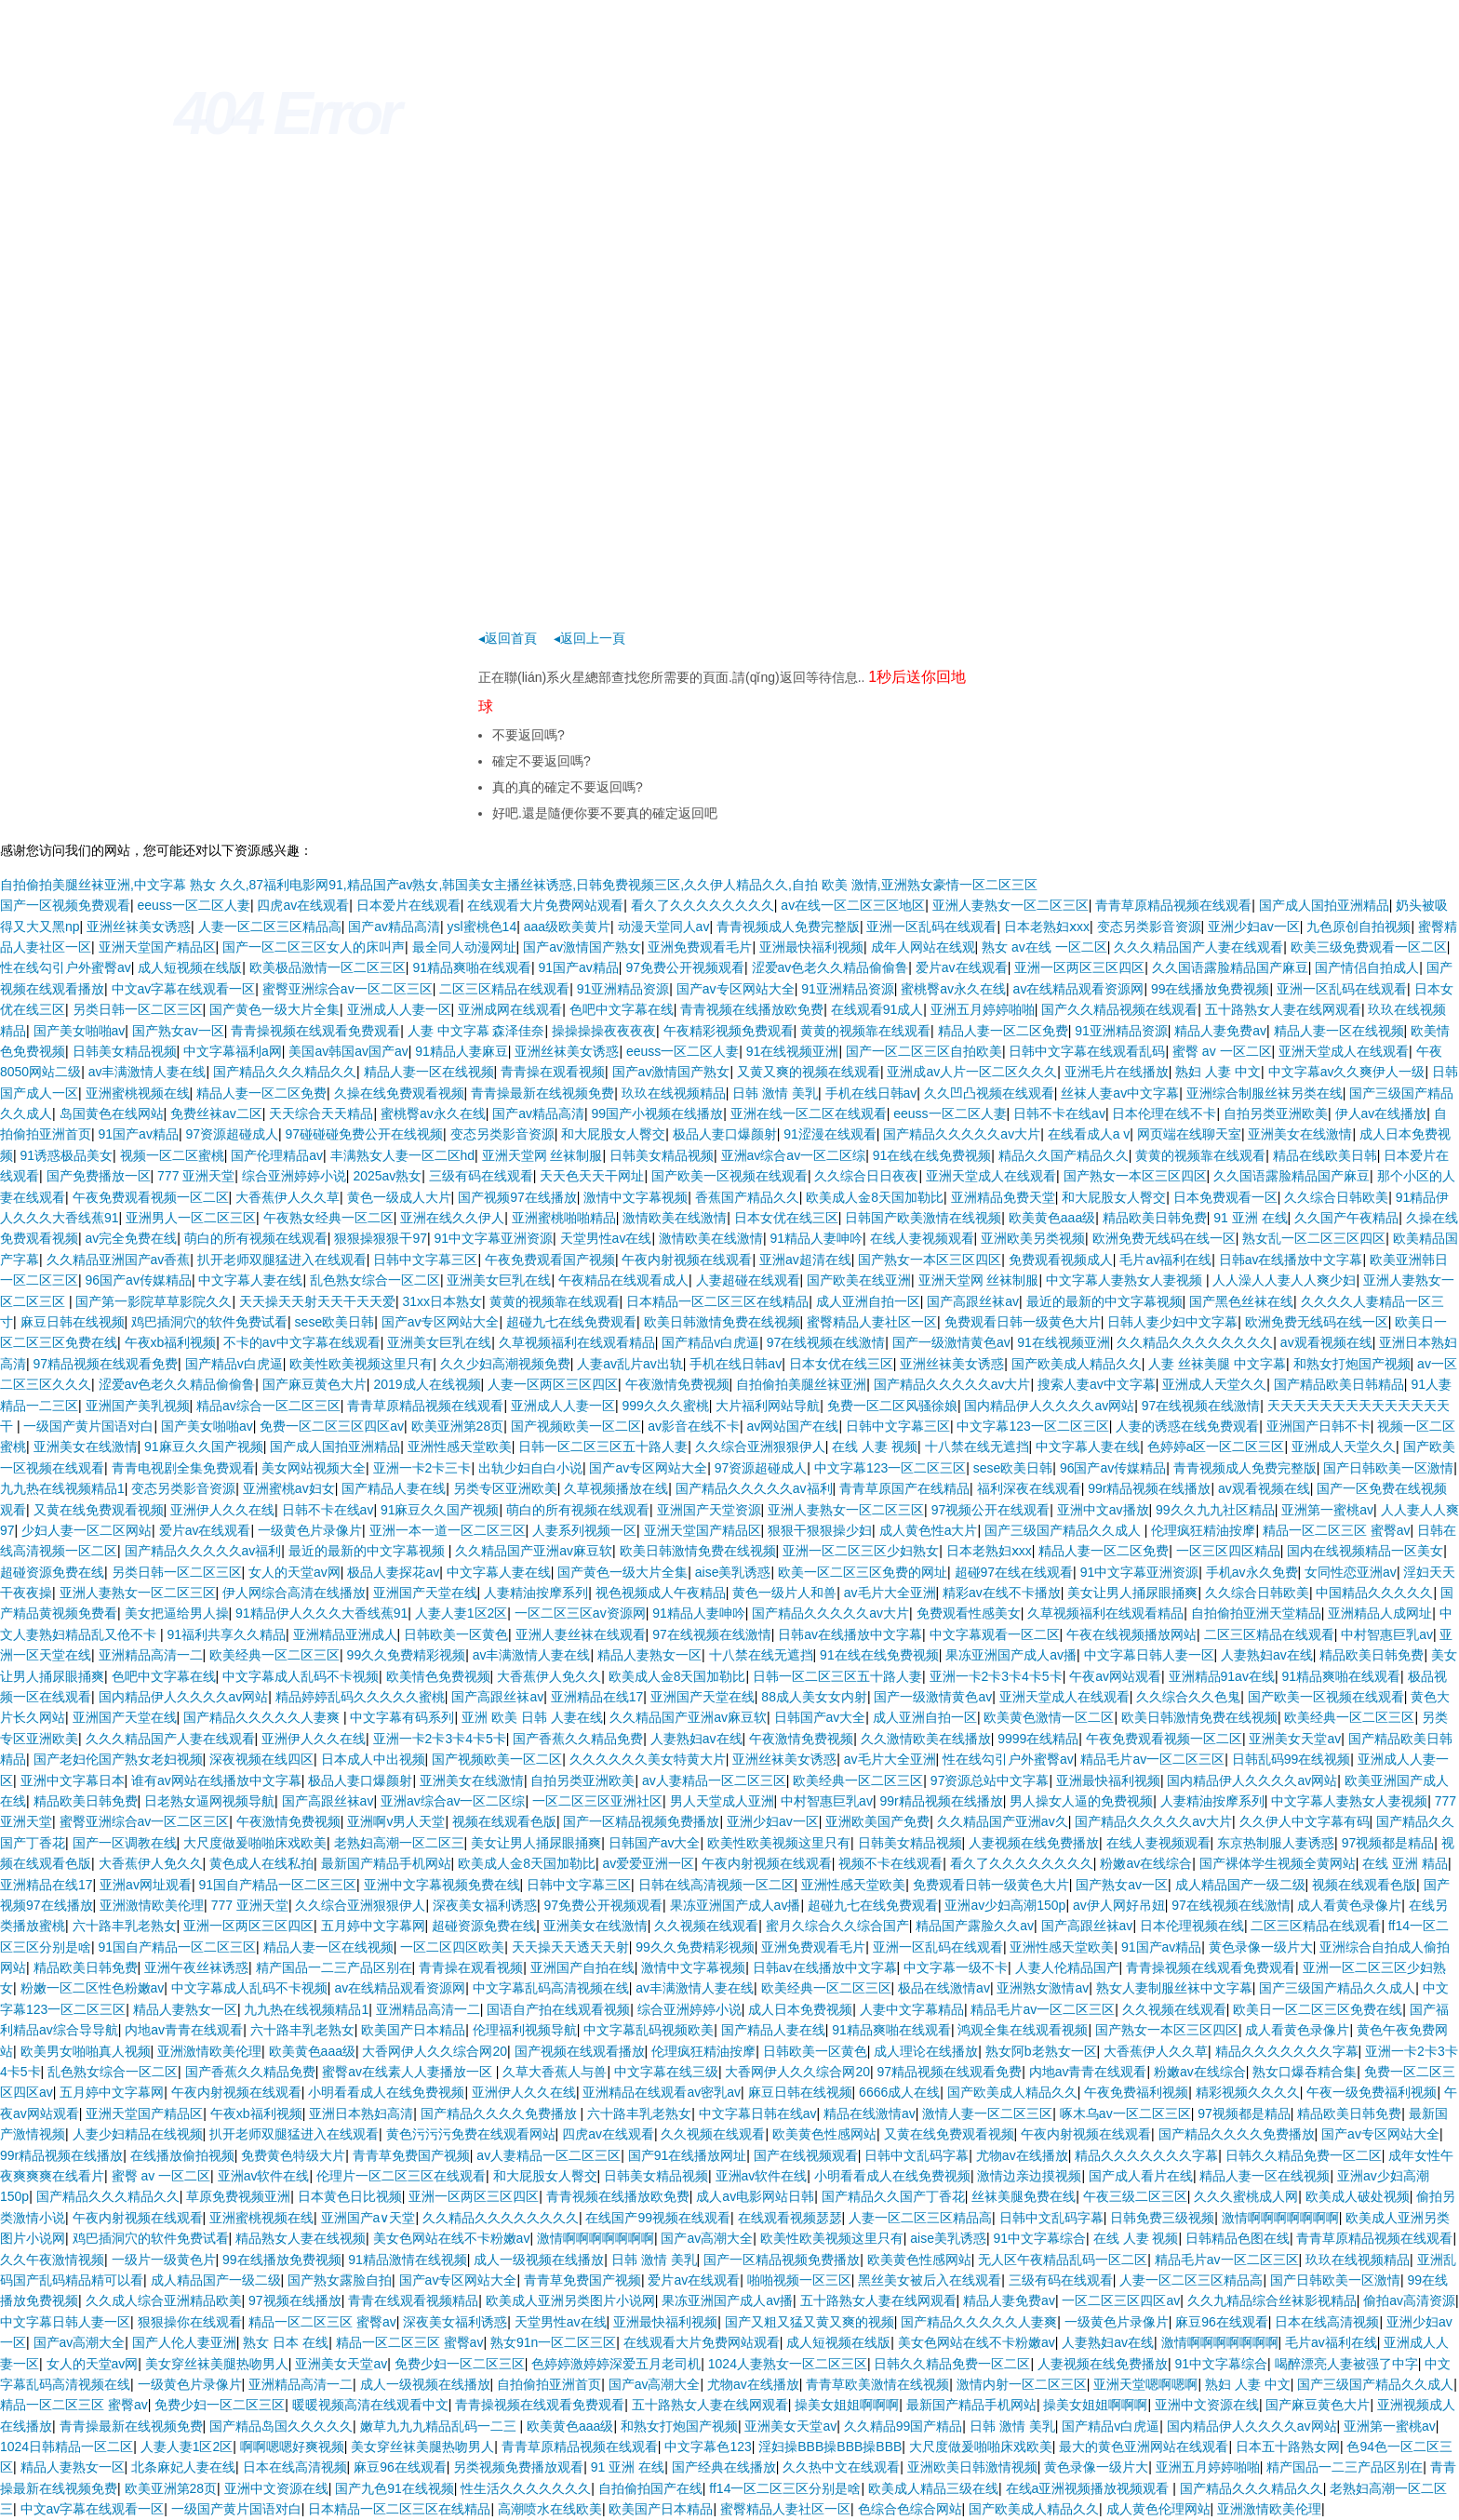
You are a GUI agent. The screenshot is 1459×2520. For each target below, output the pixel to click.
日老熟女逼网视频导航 (209, 1800)
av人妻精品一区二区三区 (714, 1780)
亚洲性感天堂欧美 (460, 1446)
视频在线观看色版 (504, 1821)
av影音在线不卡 (694, 1426)
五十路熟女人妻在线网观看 (1283, 1009)
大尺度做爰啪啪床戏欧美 (255, 1842)
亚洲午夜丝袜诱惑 (196, 1967)
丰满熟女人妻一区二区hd (402, 1155)
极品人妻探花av (393, 1572)
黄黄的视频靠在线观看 (865, 1030)
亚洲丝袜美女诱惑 (139, 926)
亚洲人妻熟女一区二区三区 (1010, 905)
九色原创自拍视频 (1358, 926)
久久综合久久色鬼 (1188, 1696)
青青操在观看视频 (553, 1071)
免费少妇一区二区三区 (460, 2363)
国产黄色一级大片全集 (274, 1009)
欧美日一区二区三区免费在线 (1317, 2009)
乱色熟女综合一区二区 (375, 1280)
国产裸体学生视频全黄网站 (1277, 1863)
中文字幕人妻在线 (250, 1280)
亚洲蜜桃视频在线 (138, 1093)
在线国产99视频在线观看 (657, 2217)
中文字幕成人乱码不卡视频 (300, 1676)
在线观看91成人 (877, 1009)
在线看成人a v (1089, 1134)
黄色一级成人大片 (399, 1197)
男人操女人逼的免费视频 (1081, 1800)
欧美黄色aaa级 (1052, 1217)
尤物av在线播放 (1022, 2155)
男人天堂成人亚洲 (722, 1800)
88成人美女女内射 (814, 1696)
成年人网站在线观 (923, 947)
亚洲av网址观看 (146, 1884)
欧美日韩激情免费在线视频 (722, 1321)
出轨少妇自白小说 (530, 1467)
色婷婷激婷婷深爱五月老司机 (616, 2363)
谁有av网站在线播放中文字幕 (216, 1780)
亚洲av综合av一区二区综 (793, 1155)
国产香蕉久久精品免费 (578, 1738)
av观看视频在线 (1326, 1342)
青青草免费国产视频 (411, 2155)
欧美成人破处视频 (1357, 2196)
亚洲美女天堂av (1295, 1738)
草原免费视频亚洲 (238, 2196)
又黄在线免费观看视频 (98, 1509)
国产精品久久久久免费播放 (501, 2113)
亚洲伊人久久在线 (222, 1509)
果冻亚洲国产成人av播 (1011, 1654)
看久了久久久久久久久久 (702, 905)
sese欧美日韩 (335, 1321)
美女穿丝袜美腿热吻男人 (216, 2363)
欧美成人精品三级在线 (933, 2488)
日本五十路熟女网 (1288, 2446)
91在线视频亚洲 (792, 1051)
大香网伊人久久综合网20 (434, 2051)
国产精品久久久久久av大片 (961, 1134)
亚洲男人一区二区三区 (191, 1217)
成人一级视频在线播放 (539, 2259)
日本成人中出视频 (373, 1759)
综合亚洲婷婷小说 (294, 1175)
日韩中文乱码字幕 (916, 2155)
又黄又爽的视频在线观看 (808, 1071)
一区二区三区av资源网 (580, 1613)
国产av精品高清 (394, 926)
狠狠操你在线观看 (190, 2321)
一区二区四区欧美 (452, 1947)
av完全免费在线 (132, 1238)
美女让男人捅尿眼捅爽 (1132, 1592)
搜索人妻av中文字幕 (1096, 1384)
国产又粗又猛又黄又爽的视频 (809, 2321)
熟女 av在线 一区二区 (1044, 947)
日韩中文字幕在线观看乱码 (1087, 1051)
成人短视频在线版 (190, 967)
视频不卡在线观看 (890, 1863)
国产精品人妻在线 (393, 1488)
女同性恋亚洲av (1351, 1572)
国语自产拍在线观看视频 (558, 2009)
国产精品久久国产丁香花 (893, 2196)
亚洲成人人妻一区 (399, 1009)
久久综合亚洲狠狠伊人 (760, 1446)
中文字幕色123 (707, 2446)
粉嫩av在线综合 (1146, 1863)
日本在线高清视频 (1327, 2321)
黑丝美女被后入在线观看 (929, 2280)
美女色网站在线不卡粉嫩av (451, 2238)
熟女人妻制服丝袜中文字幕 (1174, 1987)
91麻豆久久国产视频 (203, 1446)
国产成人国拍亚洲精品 (1324, 905)
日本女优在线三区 (786, 1217)
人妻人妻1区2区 (461, 1613)
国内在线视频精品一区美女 (1365, 1550)
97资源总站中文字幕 (990, 1780)
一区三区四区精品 (1228, 1550)
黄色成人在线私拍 (261, 1863)
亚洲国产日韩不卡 (1318, 1426)
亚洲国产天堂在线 (425, 1592)
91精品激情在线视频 (407, 2259)
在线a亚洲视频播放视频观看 (1089, 2488)
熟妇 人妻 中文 (1218, 1071)
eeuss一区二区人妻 (194, 905)
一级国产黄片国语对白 (88, 1426)
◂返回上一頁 (589, 638)
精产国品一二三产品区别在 (334, 1967)
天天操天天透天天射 (570, 1947)
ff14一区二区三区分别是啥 (785, 2488)
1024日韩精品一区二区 (66, 2446)
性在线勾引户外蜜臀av (65, 967)
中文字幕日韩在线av (758, 2113)
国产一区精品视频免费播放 (641, 1821)
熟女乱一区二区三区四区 (1313, 1238)
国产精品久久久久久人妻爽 (263, 1717)
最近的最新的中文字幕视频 (1104, 1301)
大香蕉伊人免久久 (549, 1676)
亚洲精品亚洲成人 (345, 1634)
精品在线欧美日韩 (1325, 1155)
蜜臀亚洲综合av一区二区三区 (347, 988)
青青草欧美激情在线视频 (877, 2384)
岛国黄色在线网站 (112, 1113)
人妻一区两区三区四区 (553, 1384)
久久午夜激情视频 (52, 2259)
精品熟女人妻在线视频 (300, 2238)
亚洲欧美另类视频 (1033, 1238)
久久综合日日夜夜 (866, 1175)
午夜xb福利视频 (171, 1342)
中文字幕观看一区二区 (995, 1634)
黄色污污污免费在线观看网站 (470, 2134)
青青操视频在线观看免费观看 (315, 1030)
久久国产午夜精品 (1346, 1217)
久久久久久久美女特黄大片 (647, 1759)
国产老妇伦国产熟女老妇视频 (118, 1759)
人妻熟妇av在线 (1267, 1654)
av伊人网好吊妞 (1119, 1905)
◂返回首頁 (507, 638)
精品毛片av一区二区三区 (1152, 1759)
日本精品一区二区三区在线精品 (717, 1301)
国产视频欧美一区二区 (576, 1426)
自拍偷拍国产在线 (650, 2488)
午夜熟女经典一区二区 (328, 1217)
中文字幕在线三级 (666, 2071)
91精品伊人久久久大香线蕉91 (321, 1613)
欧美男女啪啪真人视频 (85, 2051)
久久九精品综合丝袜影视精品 (1272, 2300)
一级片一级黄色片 (164, 2259)
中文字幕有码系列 (402, 1717)
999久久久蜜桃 (665, 1405)
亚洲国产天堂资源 (709, 1509)
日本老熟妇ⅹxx (1047, 926)
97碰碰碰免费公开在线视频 (365, 1134)
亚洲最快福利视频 (811, 947)
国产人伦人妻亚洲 (184, 2342)
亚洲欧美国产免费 (877, 1821)
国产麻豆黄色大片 (314, 1384)
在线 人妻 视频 (874, 1446)
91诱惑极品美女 (67, 1155)
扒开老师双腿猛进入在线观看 (282, 1259)
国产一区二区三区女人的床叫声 (313, 947)
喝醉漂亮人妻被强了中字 (1346, 2363)
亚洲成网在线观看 (510, 1009)
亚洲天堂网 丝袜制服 (542, 1155)
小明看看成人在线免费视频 (386, 2092)
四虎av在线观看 (303, 905)
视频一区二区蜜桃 (172, 1155)
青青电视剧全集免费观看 (183, 1467)
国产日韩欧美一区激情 (1388, 1467)
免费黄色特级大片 (293, 2155)
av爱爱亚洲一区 (648, 1863)
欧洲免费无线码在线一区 (1164, 1238)
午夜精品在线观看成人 (623, 1280)
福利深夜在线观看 (1029, 1488)
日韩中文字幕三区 (425, 1259)
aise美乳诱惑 (733, 1572)
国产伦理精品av (277, 1155)
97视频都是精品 (1388, 1842)
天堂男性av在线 (606, 1238)
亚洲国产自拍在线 (582, 1967)
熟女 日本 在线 (285, 2342)
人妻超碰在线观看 (748, 1280)
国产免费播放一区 (99, 1175)
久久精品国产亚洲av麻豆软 (533, 1550)
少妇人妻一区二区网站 (86, 1530)
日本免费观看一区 (1225, 1197)
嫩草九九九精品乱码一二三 (440, 2426)
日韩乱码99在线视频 (1291, 1759)
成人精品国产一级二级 (1240, 1884)
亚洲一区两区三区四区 (1079, 967)
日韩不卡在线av (1059, 1113)
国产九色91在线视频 (394, 2488)
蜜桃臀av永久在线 (953, 988)
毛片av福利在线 (1165, 1259)
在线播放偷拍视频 (182, 2155)
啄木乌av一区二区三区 (1125, 2113)
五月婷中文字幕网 (373, 1925)
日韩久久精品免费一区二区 (1303, 2155)
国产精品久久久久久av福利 (754, 1488)
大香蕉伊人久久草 (287, 1197)
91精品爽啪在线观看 (471, 967)
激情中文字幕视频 (635, 1197)
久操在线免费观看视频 (399, 1093)
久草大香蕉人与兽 (554, 2071)
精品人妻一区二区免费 (1003, 1030)
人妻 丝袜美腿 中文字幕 (1217, 1363)
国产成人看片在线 (1141, 2175)
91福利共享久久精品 (226, 1634)
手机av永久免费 (1252, 1572)
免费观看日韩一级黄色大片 (1022, 1321)
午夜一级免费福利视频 (1371, 2092)
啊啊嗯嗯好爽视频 (292, 2446)
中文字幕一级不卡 (956, 1967)
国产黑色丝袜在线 (1241, 1301)
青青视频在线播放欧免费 (751, 1009)
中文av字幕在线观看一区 (184, 988)
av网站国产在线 (793, 1426)
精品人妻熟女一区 (649, 1654)
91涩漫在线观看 (830, 1134)
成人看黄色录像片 (1349, 1905)
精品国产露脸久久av (975, 1925)
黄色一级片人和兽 (784, 1592)
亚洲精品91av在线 (1222, 1676)
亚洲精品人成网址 (1380, 1613)
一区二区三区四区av (1121, 2300)
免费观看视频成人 (1061, 1259)
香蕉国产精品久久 (747, 1197)
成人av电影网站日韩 (755, 2196)
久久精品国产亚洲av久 (1002, 1821)
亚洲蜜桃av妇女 (289, 1488)
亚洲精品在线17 (597, 1696)
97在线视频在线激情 (826, 1342)
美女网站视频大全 (313, 1467)
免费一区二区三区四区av (332, 1426)
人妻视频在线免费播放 (1034, 1842)
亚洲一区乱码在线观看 (931, 926)
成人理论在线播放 (926, 2051)
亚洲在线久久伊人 (452, 1217)
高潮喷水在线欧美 (550, 2508)
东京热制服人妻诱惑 (1275, 1842)
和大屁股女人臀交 (613, 1134)
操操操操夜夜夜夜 (604, 1030)
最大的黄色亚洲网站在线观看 (1143, 2446)
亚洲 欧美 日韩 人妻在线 (532, 1717)
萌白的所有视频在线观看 (256, 1238)
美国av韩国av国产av (348, 1051)
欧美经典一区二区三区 (274, 1654)
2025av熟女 (387, 1175)
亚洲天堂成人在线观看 (1343, 1051)
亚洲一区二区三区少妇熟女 (861, 1550)
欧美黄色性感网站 (824, 2134)
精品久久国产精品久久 (1063, 1155)
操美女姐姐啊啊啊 (847, 2404)
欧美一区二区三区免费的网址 (862, 1572)
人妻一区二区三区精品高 (269, 926)
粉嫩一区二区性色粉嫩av (92, 1987)
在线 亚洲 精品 (1405, 1863)
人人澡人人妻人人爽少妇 (1284, 1280)
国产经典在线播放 (724, 2467)
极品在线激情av (944, 1987)
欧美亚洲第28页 (457, 1426)
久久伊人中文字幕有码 (1304, 1821)
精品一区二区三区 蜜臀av (1337, 1530)
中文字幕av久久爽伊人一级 (1347, 1071)
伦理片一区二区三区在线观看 (401, 2175)
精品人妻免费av (1220, 1030)
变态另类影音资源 (1149, 926)
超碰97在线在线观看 (1014, 1572)
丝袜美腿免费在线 (1023, 2196)
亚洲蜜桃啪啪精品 (564, 1217)
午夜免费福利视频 (1136, 2092)
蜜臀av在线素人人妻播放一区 (409, 2071)
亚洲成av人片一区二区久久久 (972, 1071)
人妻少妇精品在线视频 (138, 2134)
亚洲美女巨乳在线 (499, 1280)
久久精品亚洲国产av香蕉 (119, 1259)
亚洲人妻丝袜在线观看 (580, 1634)
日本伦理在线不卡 (1164, 1113)
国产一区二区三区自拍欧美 (924, 1051)
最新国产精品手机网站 (386, 1863)
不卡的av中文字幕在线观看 (302, 1342)
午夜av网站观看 (1115, 1676)
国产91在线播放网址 (687, 2155)
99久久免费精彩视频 (406, 1654)
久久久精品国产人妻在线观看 (1198, 947)
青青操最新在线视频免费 (542, 1093)
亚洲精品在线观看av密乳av (661, 2092)
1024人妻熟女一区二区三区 (787, 2363)
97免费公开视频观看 (684, 967)
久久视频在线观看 (706, 1925)
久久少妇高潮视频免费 (505, 1363)
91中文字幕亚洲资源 (494, 1238)
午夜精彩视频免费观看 (728, 1030)
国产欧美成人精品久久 (1076, 1363)
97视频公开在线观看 (991, 1509)
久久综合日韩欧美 (1336, 1197)
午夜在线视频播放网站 (1131, 1634)
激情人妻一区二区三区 (987, 2113)
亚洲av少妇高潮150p (1004, 1905)
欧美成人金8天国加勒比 (875, 1197)
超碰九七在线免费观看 (571, 1321)
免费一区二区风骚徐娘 (892, 1405)
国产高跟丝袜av (973, 1301)
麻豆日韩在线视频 (72, 1321)
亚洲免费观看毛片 (700, 947)
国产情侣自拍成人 (1367, 967)
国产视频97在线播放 (517, 1197)
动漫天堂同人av (664, 926)
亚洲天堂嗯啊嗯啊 (1145, 2384)
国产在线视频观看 (806, 2155)
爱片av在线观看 (962, 967)
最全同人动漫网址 (464, 947)
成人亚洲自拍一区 (868, 1301)
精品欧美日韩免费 (1155, 1217)
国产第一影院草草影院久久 (153, 1301)
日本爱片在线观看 (408, 905)
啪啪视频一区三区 (799, 2280)
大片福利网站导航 (768, 1405)
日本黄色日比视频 (350, 2196)
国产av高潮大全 (707, 2238)
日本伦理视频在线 (1192, 1925)
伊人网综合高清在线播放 (294, 1592)
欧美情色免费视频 (438, 1676)
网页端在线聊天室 (1189, 1134)
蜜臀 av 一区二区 (1222, 1051)
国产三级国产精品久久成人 (1064, 1530)
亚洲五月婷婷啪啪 (982, 1009)
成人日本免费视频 (800, 2009)
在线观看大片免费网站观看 (545, 905)
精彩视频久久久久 (1248, 2092)
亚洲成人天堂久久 (1214, 1384)
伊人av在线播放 (1381, 1113)
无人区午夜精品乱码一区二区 (1062, 2259)
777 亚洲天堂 (195, 1175)
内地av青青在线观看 (184, 2029)
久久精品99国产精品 (903, 2426)
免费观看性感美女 (969, 1613)
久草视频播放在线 (616, 1488)
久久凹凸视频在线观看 (989, 1093)
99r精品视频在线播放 (1149, 1488)
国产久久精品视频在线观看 (1119, 1009)
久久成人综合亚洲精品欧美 (164, 2300)
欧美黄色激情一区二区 (1049, 1717)
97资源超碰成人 (231, 1134)
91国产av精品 (579, 967)
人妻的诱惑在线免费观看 (1187, 1426)
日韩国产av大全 (820, 1717)
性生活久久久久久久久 (526, 2488)
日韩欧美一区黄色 (456, 1634)
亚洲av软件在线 (264, 2175)
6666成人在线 (899, 2092)
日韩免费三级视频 (1162, 2217)
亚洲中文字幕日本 (72, 1780)
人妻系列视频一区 (584, 1530)
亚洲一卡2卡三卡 (422, 1467)
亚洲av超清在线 (805, 1259)
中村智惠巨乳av (1387, 1634)
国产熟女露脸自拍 (340, 2280)
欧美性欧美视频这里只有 (361, 1363)
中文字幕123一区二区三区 (1032, 1426)
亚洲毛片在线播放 (1116, 1071)
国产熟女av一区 (178, 1030)
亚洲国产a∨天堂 (368, 2217)
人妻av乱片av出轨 (630, 1363)
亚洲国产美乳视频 (138, 1405)
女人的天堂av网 (294, 1572)
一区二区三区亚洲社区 (597, 1800)
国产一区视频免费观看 (65, 905)
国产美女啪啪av (79, 1030)
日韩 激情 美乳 (775, 1093)
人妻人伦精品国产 (1067, 1967)
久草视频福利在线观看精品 (577, 1342)
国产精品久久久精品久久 (284, 1071)
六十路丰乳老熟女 (125, 1925)
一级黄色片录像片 (310, 1530)
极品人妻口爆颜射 (725, 1134)
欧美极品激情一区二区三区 (327, 967)
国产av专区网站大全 (735, 988)
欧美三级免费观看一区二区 (1369, 947)
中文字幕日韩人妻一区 (1149, 1654)
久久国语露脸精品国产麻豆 (1230, 967)
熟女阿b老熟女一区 (1041, 2051)
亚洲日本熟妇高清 (361, 2113)
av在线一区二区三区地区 (853, 905)
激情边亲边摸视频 (1029, 2175)
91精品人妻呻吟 (816, 1238)
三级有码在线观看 (481, 1175)
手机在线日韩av (871, 1093)
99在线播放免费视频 (1210, 988)
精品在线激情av (869, 2113)
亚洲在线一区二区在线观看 (808, 1113)
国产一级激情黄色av (951, 1342)
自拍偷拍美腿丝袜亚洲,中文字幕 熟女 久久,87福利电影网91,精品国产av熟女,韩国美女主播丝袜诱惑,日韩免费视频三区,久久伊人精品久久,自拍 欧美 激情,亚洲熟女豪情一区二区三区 (518, 884)
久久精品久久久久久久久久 (1195, 1342)
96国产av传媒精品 (139, 1280)
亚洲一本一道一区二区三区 (447, 1530)
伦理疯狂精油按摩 (1203, 1530)
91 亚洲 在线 (1250, 1217)
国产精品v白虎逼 (710, 1342)
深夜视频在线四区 (261, 1759)
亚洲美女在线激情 (1300, 1134)
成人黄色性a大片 (928, 1530)
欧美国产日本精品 (413, 2029)
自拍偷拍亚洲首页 (549, 2384)
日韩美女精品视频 (125, 1051)
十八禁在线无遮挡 (977, 1446)
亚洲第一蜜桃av (1327, 1509)
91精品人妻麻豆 (461, 1051)
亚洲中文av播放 (1103, 1509)
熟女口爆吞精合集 (1304, 2071)
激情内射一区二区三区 (1022, 2384)
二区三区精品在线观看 (504, 988)
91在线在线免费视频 (932, 1155)
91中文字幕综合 (1040, 2238)
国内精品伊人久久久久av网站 (1049, 1405)
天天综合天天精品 (321, 1113)
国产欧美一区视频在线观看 (729, 1175)
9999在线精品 (1037, 1738)
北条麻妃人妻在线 (183, 2467)
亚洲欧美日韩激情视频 (972, 2467)
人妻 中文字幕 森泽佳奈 (476, 1030)
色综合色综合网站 (910, 2508)
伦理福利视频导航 (525, 2029)
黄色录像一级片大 (1261, 1947)
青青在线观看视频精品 (413, 2300)
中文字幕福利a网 (232, 1051)
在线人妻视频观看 (922, 1238)
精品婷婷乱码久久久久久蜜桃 (360, 1696)
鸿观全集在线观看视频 (1022, 2029)
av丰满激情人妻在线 (147, 1071)
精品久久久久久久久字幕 (1287, 2051)
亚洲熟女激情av (1043, 1987)
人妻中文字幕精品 (912, 2009)
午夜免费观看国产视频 (550, 1259)
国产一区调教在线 (125, 1842)
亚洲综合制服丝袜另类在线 (1264, 1093)
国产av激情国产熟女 (582, 947)
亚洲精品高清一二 (151, 1654)
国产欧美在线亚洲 (859, 1280)
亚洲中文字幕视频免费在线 (442, 1884)
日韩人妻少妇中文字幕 (1172, 1321)
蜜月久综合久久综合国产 (837, 1925)
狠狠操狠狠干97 (380, 1238)
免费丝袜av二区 (216, 1113)
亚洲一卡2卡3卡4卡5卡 (996, 1676)
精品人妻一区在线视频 (1339, 1030)
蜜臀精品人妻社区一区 (872, 1321)
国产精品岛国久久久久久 (281, 2426)
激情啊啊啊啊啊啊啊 (1280, 2217)
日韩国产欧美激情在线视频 (923, 1217)
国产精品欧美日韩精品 (1339, 1384)
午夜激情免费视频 (677, 1384)
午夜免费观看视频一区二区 (151, 1197)
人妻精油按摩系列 (536, 1592)
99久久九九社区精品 (1215, 1509)
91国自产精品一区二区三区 (277, 1884)
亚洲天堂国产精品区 (157, 947)
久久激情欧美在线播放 (926, 1738)
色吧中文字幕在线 (621, 1009)
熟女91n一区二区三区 (553, 2342)
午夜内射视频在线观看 (687, 1259)
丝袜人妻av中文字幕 (1120, 1093)
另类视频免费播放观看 (518, 2467)
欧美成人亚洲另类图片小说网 (570, 2300)
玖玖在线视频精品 (674, 1093)
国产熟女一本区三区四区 (1135, 1175)
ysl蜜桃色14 (482, 926)
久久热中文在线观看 (841, 2467)
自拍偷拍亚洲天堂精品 (1256, 1613)
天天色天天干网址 (592, 1175)
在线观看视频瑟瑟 (790, 2217)
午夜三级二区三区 (1135, 2196)
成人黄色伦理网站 (1158, 2508)
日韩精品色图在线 (1237, 2238)
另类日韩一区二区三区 (138, 1009)
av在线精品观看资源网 (1078, 988)
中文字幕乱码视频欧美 (648, 2029)
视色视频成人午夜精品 (661, 1592)
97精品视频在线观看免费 (106, 1363)
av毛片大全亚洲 (890, 1592)
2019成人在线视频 (426, 1384)
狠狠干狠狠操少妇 (820, 1530)
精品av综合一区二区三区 (268, 1405)
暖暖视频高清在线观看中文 (370, 2404)
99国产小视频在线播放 (658, 1113)
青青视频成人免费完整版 (788, 926)
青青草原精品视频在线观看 (1173, 905)
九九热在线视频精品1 (62, 1488)
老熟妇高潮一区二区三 (399, 1842)
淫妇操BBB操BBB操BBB (830, 2446)
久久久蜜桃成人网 (1246, 2196)
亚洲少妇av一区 (1254, 926)
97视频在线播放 (294, 2300)
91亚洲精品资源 (623, 988)
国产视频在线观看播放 (580, 2051)
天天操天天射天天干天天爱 (317, 1301)
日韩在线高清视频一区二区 (716, 1884)
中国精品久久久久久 (1374, 1592)
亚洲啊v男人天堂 (396, 1821)
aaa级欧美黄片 (567, 926)
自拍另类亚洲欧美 (1276, 1113)
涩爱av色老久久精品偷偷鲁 (830, 967)
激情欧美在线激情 (674, 1217)
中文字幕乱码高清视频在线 (551, 1987)
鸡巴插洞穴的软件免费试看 (209, 1321)
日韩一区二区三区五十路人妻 (603, 1446)
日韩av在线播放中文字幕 (1291, 1259)
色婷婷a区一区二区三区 (1216, 1446)
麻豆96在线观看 (1221, 2321)
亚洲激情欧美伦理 (152, 1905)
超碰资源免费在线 (52, 1572)
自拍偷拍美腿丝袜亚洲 (801, 1384)
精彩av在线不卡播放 (1002, 1592)
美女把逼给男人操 (177, 1613)
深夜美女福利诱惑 (485, 1905)
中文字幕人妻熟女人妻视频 (1126, 1280)
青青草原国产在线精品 (904, 1488)
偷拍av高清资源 (1409, 2300)
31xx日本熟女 (442, 1301)
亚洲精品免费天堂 (1003, 1197)
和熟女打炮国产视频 (1352, 1363)
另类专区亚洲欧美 (505, 1488)
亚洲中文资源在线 (1207, 2404)
